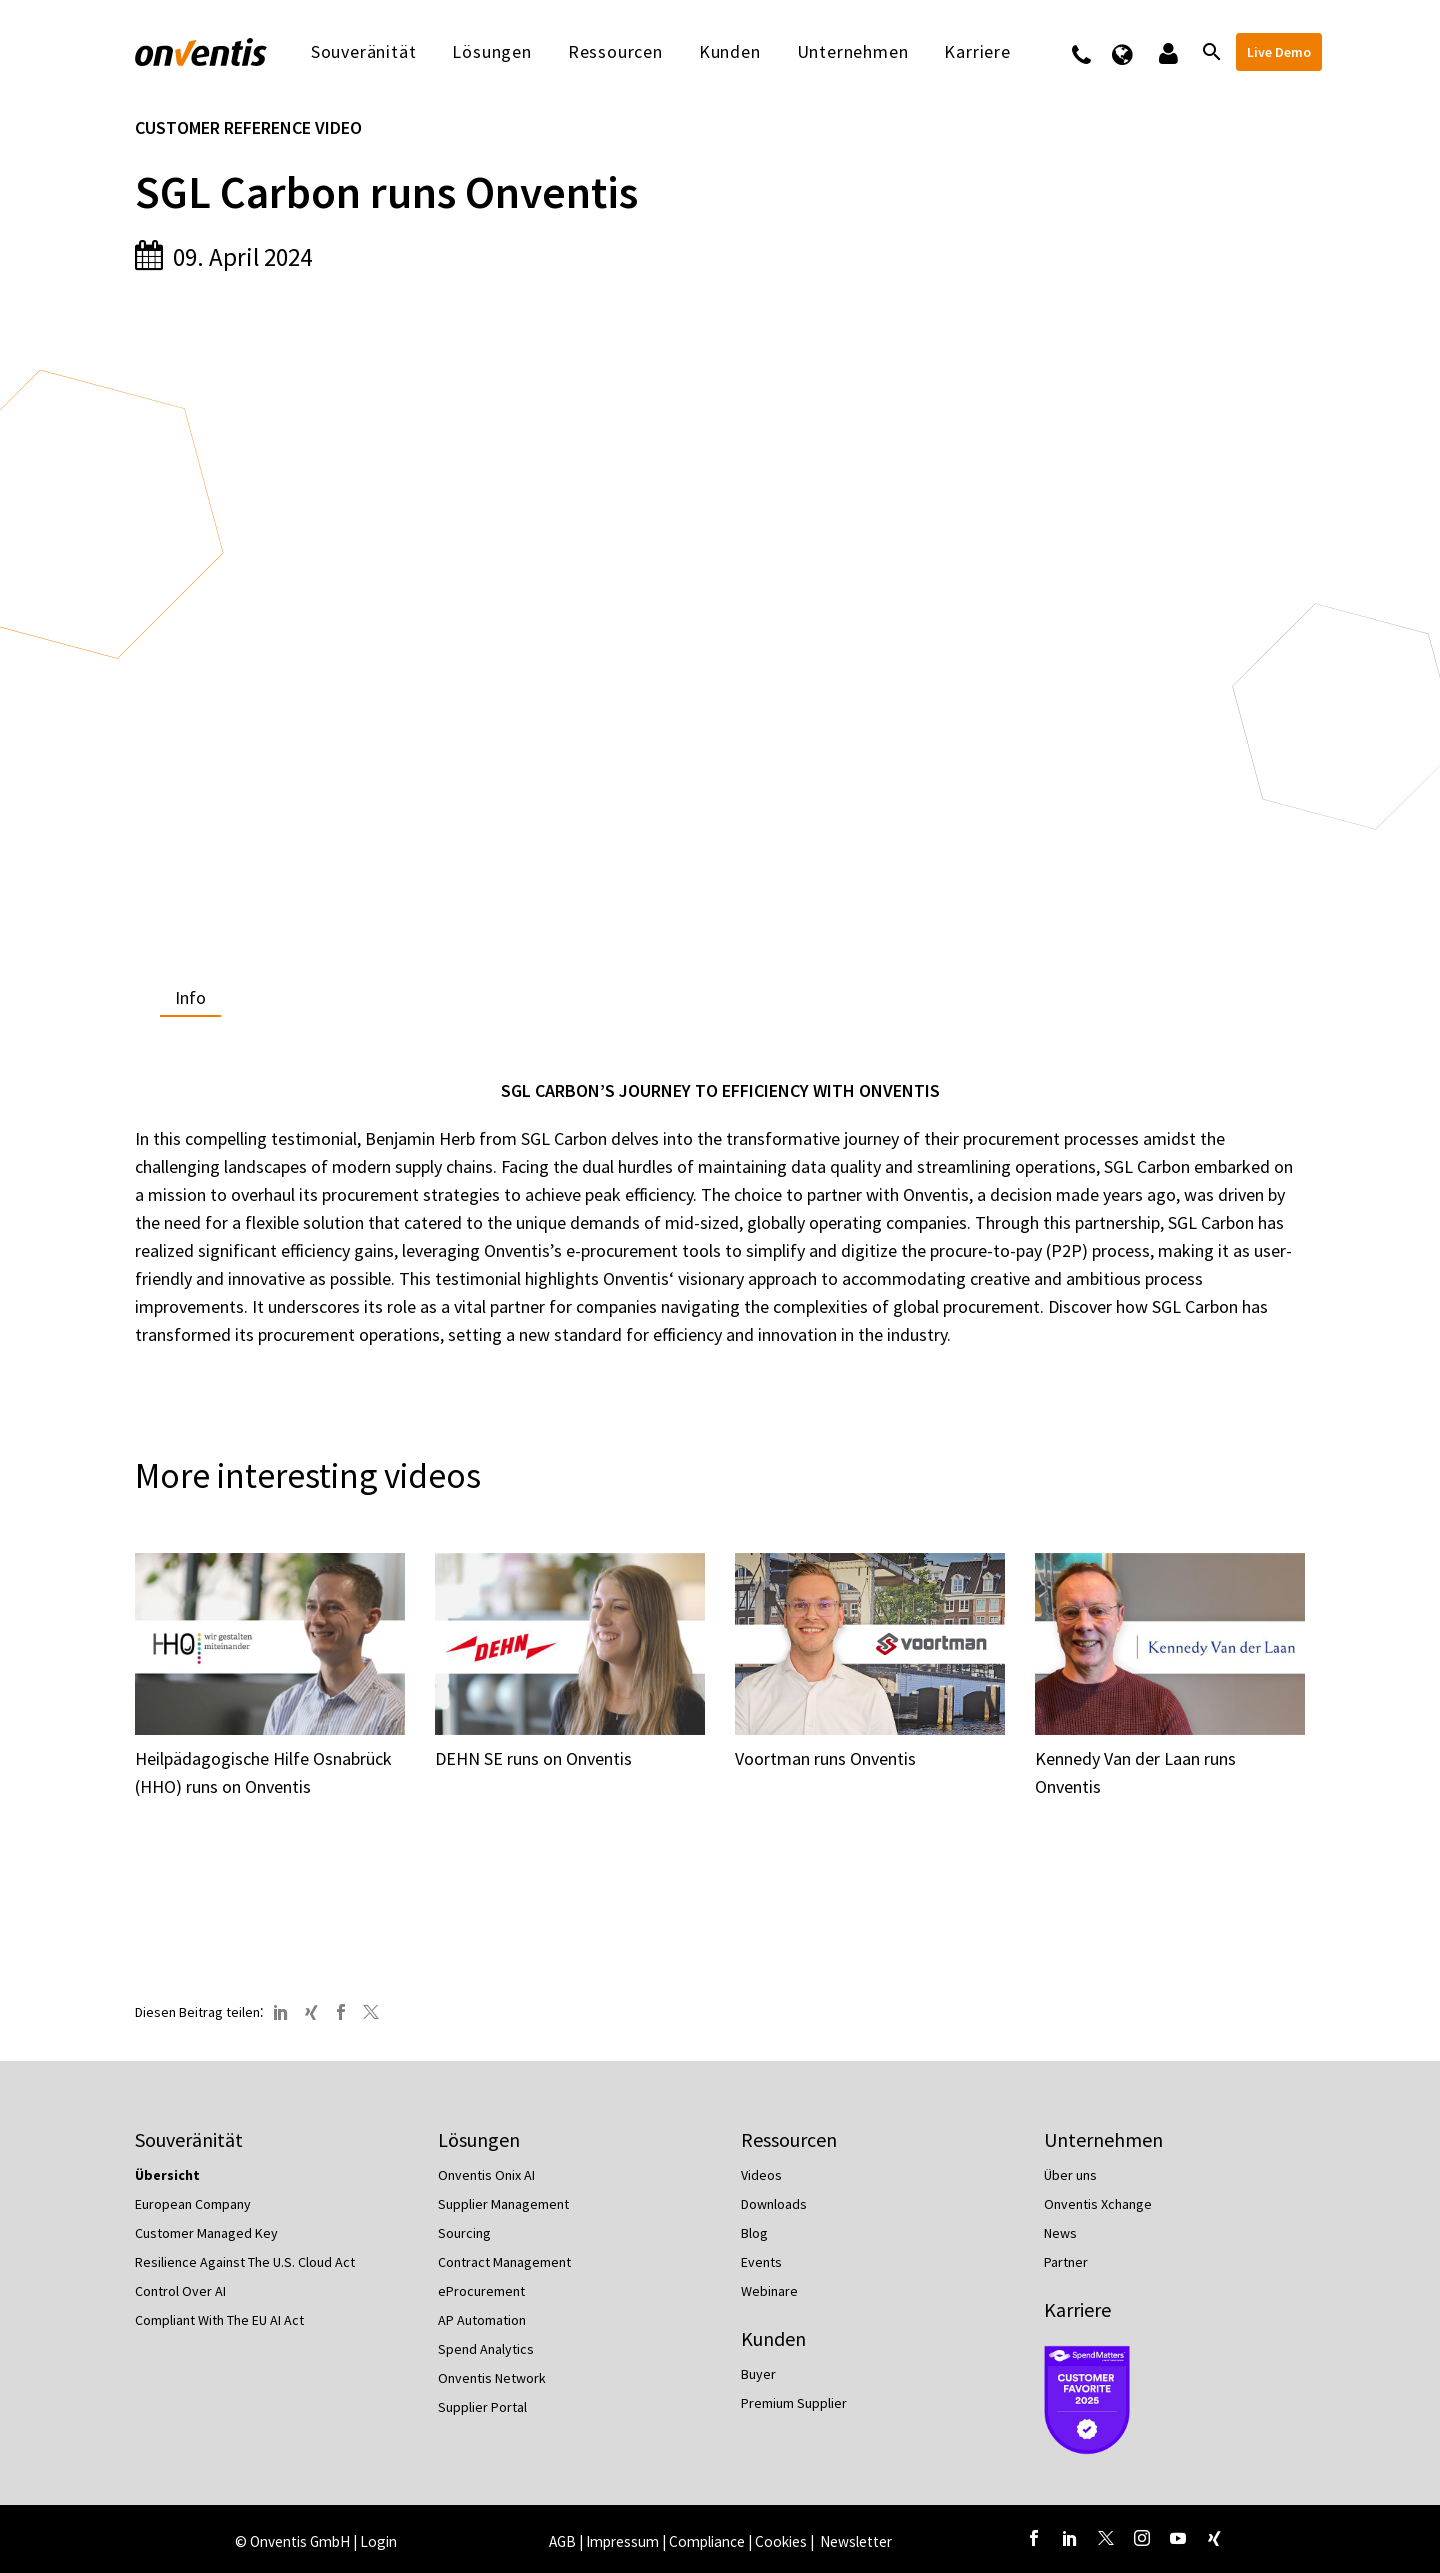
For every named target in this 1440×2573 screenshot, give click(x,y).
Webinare (769, 2291)
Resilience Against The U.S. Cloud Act (245, 2262)
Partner (1066, 2262)
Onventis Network (492, 2378)
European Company (193, 2204)
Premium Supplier (794, 2403)
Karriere (977, 52)
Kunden (730, 52)
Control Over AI (180, 2291)
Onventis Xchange (1098, 2204)
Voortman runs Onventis (825, 1758)
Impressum (624, 2541)
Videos (761, 2175)
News (1060, 2233)
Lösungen (491, 52)
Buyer (758, 2374)
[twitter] (1106, 2538)
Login (378, 2541)
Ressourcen (615, 52)
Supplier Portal (482, 2407)
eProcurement (481, 2291)
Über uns (1070, 2175)
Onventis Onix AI (486, 2175)
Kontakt (1094, 52)
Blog (754, 2233)
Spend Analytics (486, 2349)
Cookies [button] (781, 2541)
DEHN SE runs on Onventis (533, 1758)
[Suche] (1210, 52)
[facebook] (1034, 2538)
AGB (562, 2541)
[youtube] (1178, 2538)
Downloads (774, 2204)
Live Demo (1279, 52)
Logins (1166, 52)
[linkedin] (1070, 2538)
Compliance (707, 2541)
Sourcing (464, 2233)
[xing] (1214, 2538)
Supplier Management (503, 2204)
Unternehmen (853, 52)
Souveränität (364, 52)
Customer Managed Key (206, 2233)
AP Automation (482, 2320)
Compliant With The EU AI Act (219, 2320)
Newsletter (856, 2541)
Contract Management (504, 2262)
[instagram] (1142, 2538)
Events (761, 2262)
